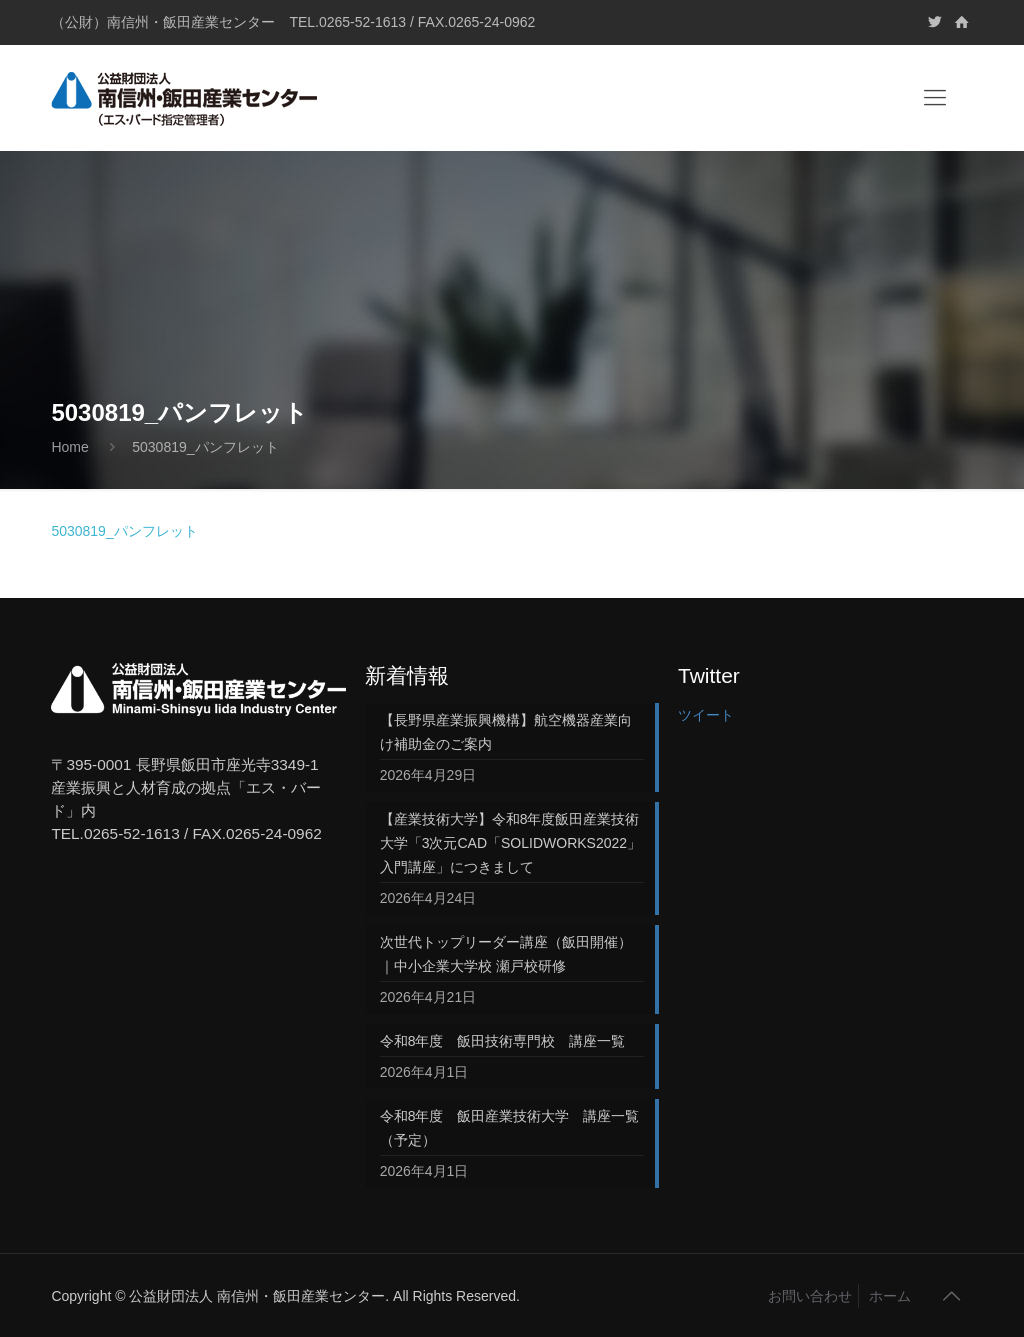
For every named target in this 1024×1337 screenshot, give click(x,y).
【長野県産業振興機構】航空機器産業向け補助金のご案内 (506, 732)
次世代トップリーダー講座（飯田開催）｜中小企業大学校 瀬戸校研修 (506, 954)
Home (69, 447)
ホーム (890, 1296)
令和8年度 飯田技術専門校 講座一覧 (503, 1041)
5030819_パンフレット (124, 531)
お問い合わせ (810, 1296)
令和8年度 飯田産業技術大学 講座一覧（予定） (510, 1128)
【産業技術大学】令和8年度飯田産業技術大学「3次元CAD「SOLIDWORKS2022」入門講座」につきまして (510, 843)
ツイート (706, 715)
